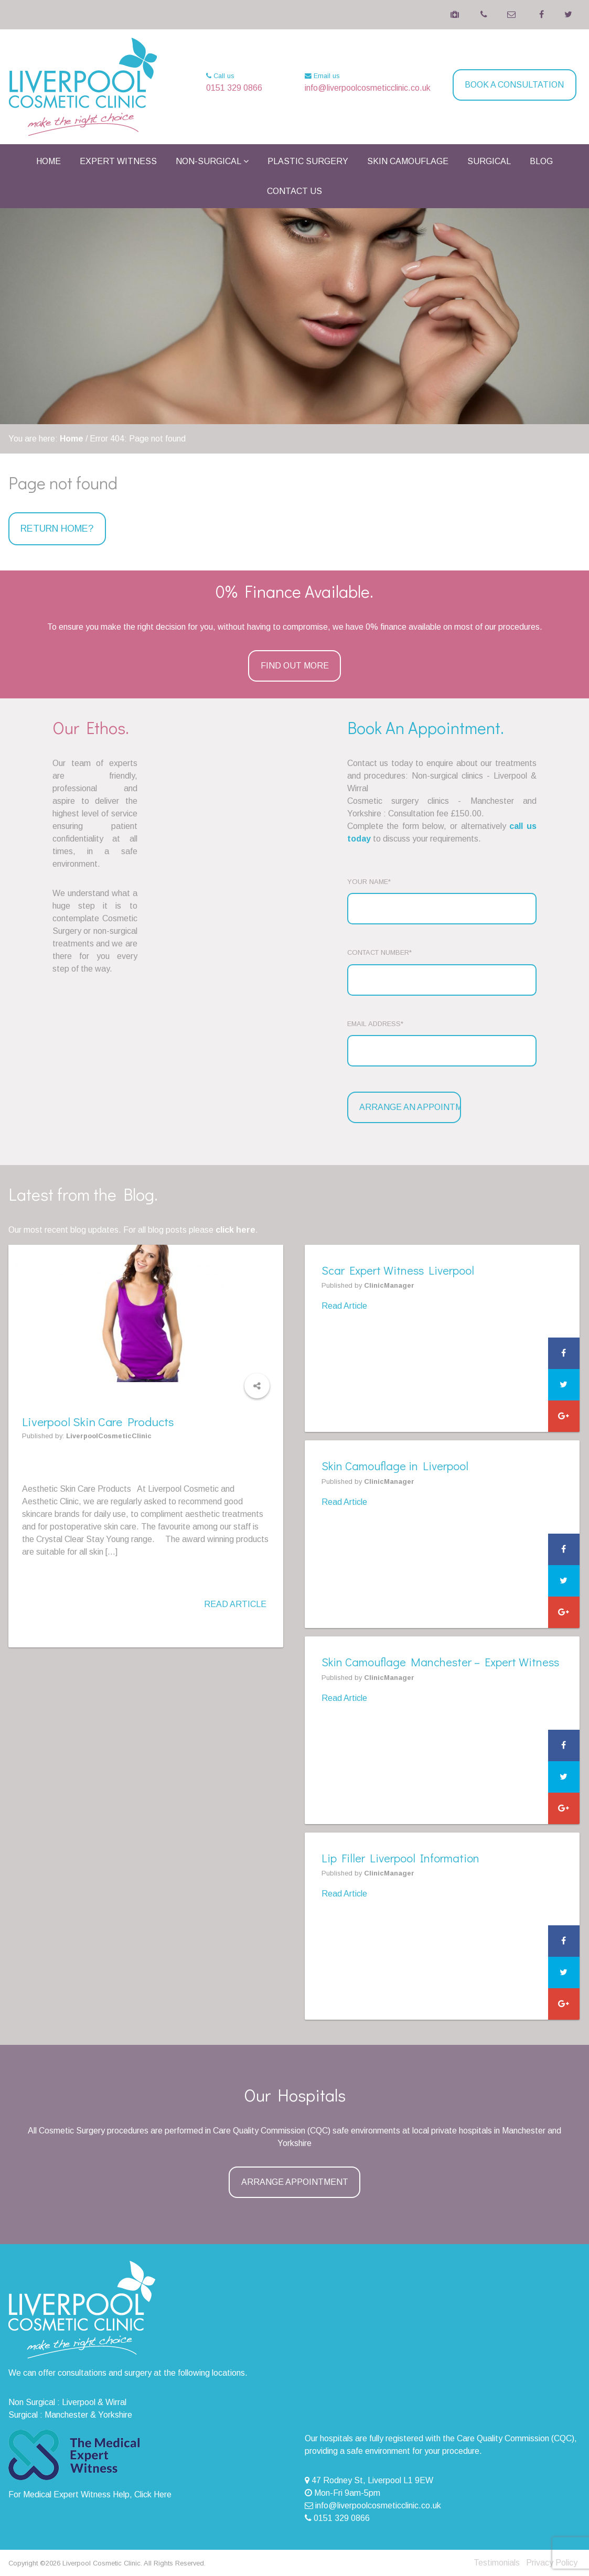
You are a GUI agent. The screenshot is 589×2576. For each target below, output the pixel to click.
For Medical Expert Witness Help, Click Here (90, 2494)
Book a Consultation (514, 84)
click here (235, 1229)
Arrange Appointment (294, 2182)
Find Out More (295, 665)
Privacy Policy (551, 2562)
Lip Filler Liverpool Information (400, 1858)
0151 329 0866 (234, 87)
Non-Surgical (208, 161)
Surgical (489, 161)
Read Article (235, 1604)
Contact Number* (379, 952)
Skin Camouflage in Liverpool (395, 1465)
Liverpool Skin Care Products (102, 1421)
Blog (541, 161)
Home (48, 161)
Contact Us (294, 191)
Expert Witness (118, 161)
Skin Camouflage (407, 161)
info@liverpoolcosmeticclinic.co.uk (368, 87)
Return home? (56, 528)
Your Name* (369, 882)
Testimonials (497, 2562)
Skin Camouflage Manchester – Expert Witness (440, 1661)
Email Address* (375, 1024)
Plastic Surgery (307, 161)
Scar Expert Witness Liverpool (398, 1270)
